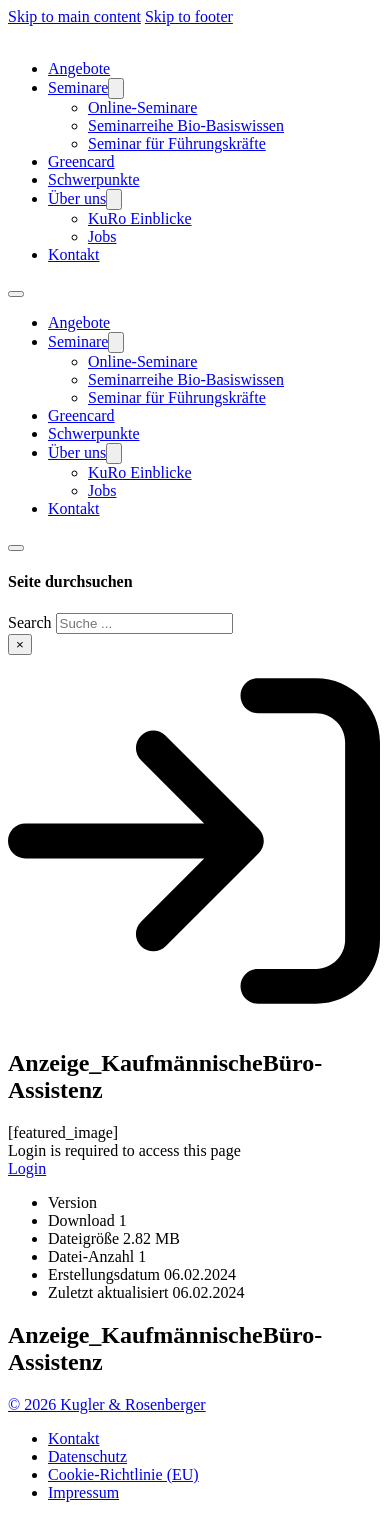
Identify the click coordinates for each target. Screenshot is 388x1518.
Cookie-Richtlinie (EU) (123, 1474)
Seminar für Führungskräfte (177, 143)
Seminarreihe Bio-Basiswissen (186, 125)
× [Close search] (20, 644)
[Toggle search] (16, 548)
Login (27, 1168)
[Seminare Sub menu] (116, 88)
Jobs (102, 236)
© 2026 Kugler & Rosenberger (107, 1404)
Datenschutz (87, 1456)
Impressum (83, 1492)
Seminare (78, 87)
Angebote (79, 68)
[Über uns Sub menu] (114, 199)
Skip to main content (74, 16)
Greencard (81, 161)
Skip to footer (189, 16)
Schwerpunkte (94, 179)
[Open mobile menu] (16, 294)
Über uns (77, 198)
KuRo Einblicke (140, 218)
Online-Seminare (142, 107)
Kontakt (74, 254)
